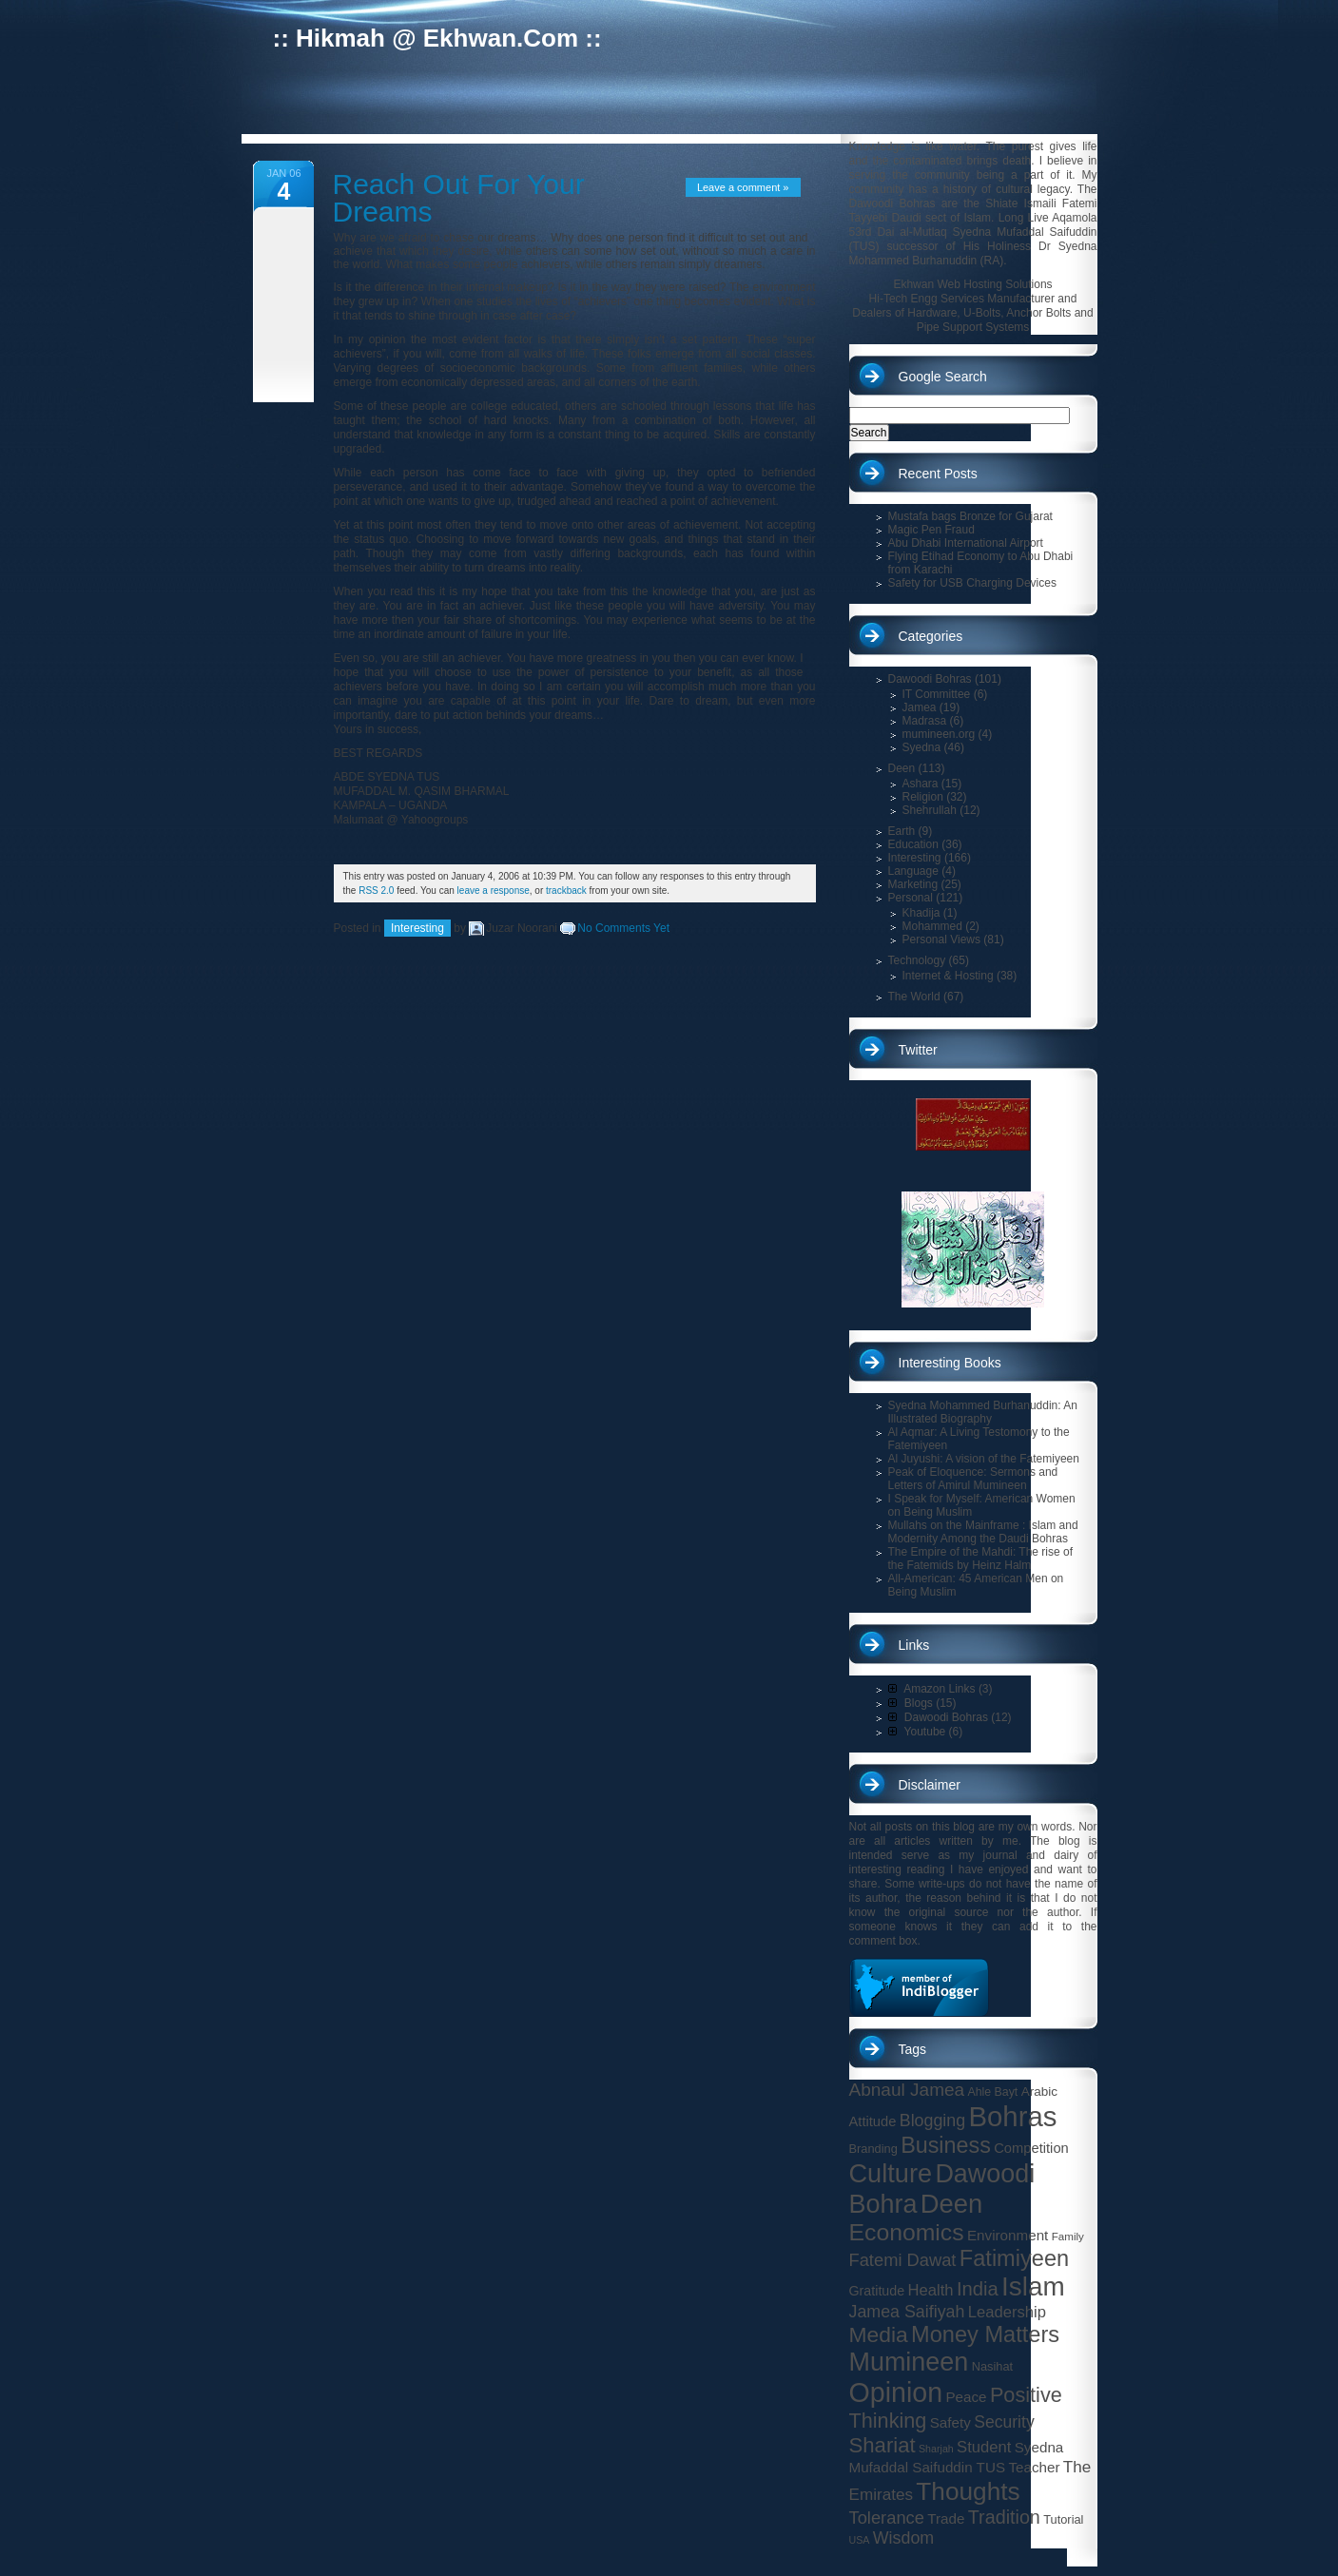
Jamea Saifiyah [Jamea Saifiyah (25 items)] (907, 2311)
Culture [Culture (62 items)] (891, 2173)
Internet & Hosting (948, 975)
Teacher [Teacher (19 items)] (1033, 2467)
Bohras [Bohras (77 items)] (1013, 2116)
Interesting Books (950, 1362)
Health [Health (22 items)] (930, 2290)
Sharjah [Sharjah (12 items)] (936, 2448)
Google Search (943, 376)
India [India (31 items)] (978, 2288)
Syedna (921, 747)
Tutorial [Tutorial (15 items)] (1063, 2519)
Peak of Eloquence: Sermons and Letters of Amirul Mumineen (973, 1478)
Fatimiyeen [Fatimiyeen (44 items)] (1014, 2258)
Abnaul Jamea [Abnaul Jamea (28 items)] (907, 2090)
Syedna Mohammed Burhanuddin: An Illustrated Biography (982, 1412)
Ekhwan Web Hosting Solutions (972, 284)
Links (914, 1645)
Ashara (920, 783)
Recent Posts (938, 473)
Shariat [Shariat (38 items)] (882, 2445)
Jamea (919, 707)
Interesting (417, 928)
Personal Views (941, 939)
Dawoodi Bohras (930, 679)
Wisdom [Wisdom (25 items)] (903, 2537)
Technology (917, 960)
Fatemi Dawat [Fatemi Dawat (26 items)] (903, 2260)
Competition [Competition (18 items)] (1031, 2148)
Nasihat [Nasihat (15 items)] (992, 2366)
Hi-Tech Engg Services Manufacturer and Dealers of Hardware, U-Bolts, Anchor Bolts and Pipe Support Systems (972, 313)
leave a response (493, 890)
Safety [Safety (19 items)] (950, 2422)
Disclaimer (929, 1784)
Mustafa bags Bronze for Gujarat (970, 516)
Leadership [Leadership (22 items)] (1007, 2312)
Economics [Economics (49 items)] (906, 2232)
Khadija (921, 913)
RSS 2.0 (376, 890)
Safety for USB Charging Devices (972, 583)
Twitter (918, 1049)
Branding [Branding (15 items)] (873, 2148)
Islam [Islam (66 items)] (1033, 2286)
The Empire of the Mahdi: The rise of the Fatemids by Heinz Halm (981, 1558)
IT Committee (936, 694)
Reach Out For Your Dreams (459, 197)
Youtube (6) (925, 1731)
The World (914, 996)
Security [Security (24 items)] (1004, 2421)
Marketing (913, 884)
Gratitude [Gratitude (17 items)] (877, 2290)
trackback (566, 890)
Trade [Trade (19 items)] (945, 2518)
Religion (922, 797)
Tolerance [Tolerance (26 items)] (886, 2518)
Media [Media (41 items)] (878, 2334)
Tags (913, 2049)
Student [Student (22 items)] (984, 2447)
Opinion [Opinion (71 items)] (896, 2392)
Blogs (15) (922, 1703)
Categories (931, 636)
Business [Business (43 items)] (946, 2145)
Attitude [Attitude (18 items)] (873, 2121)
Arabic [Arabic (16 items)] (1039, 2091)
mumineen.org (939, 734)
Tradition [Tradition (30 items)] (1004, 2517)
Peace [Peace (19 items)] (965, 2397)
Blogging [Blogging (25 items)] (932, 2120)
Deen (902, 768)
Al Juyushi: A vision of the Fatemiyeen (983, 1458)
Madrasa (924, 720)
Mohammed (932, 926)
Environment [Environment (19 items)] (1007, 2235)
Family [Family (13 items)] (1068, 2236)
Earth (902, 831)
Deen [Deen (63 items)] (952, 2203)
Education (913, 844)
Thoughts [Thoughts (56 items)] (967, 2491)
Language (913, 871)
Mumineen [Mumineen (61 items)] (909, 2362)
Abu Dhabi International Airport (965, 543)
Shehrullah (929, 810)
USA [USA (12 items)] (859, 2540)
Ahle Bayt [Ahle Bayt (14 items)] (993, 2092)
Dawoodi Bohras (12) (950, 1717)
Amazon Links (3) (940, 1688)
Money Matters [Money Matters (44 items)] (985, 2334)
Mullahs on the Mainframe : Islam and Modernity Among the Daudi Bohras (983, 1532)
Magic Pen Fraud (931, 529)
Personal (910, 897)
